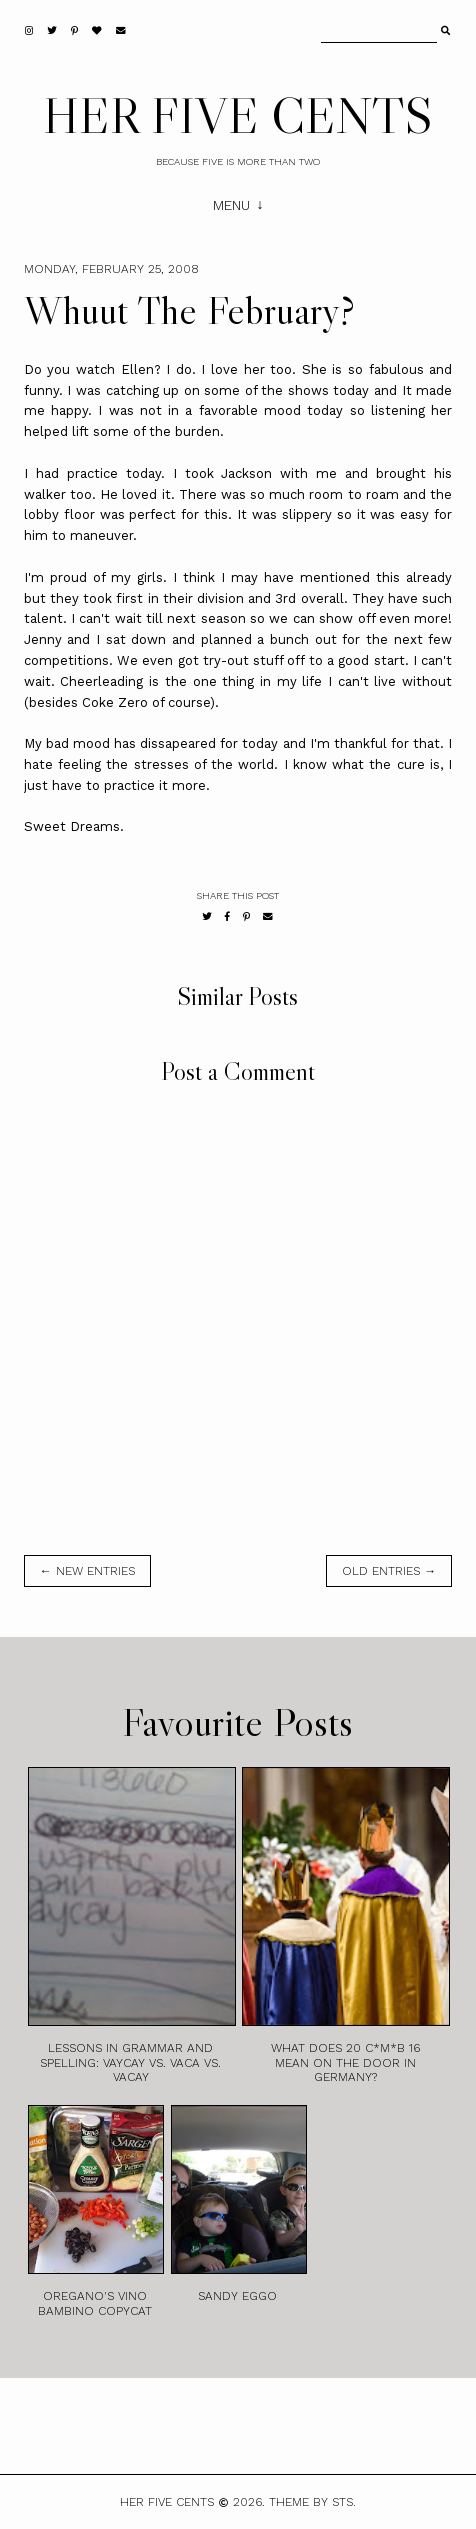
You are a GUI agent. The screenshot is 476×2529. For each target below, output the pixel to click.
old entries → (389, 1571)
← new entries (87, 1571)
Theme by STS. (312, 2502)
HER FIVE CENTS (238, 115)
